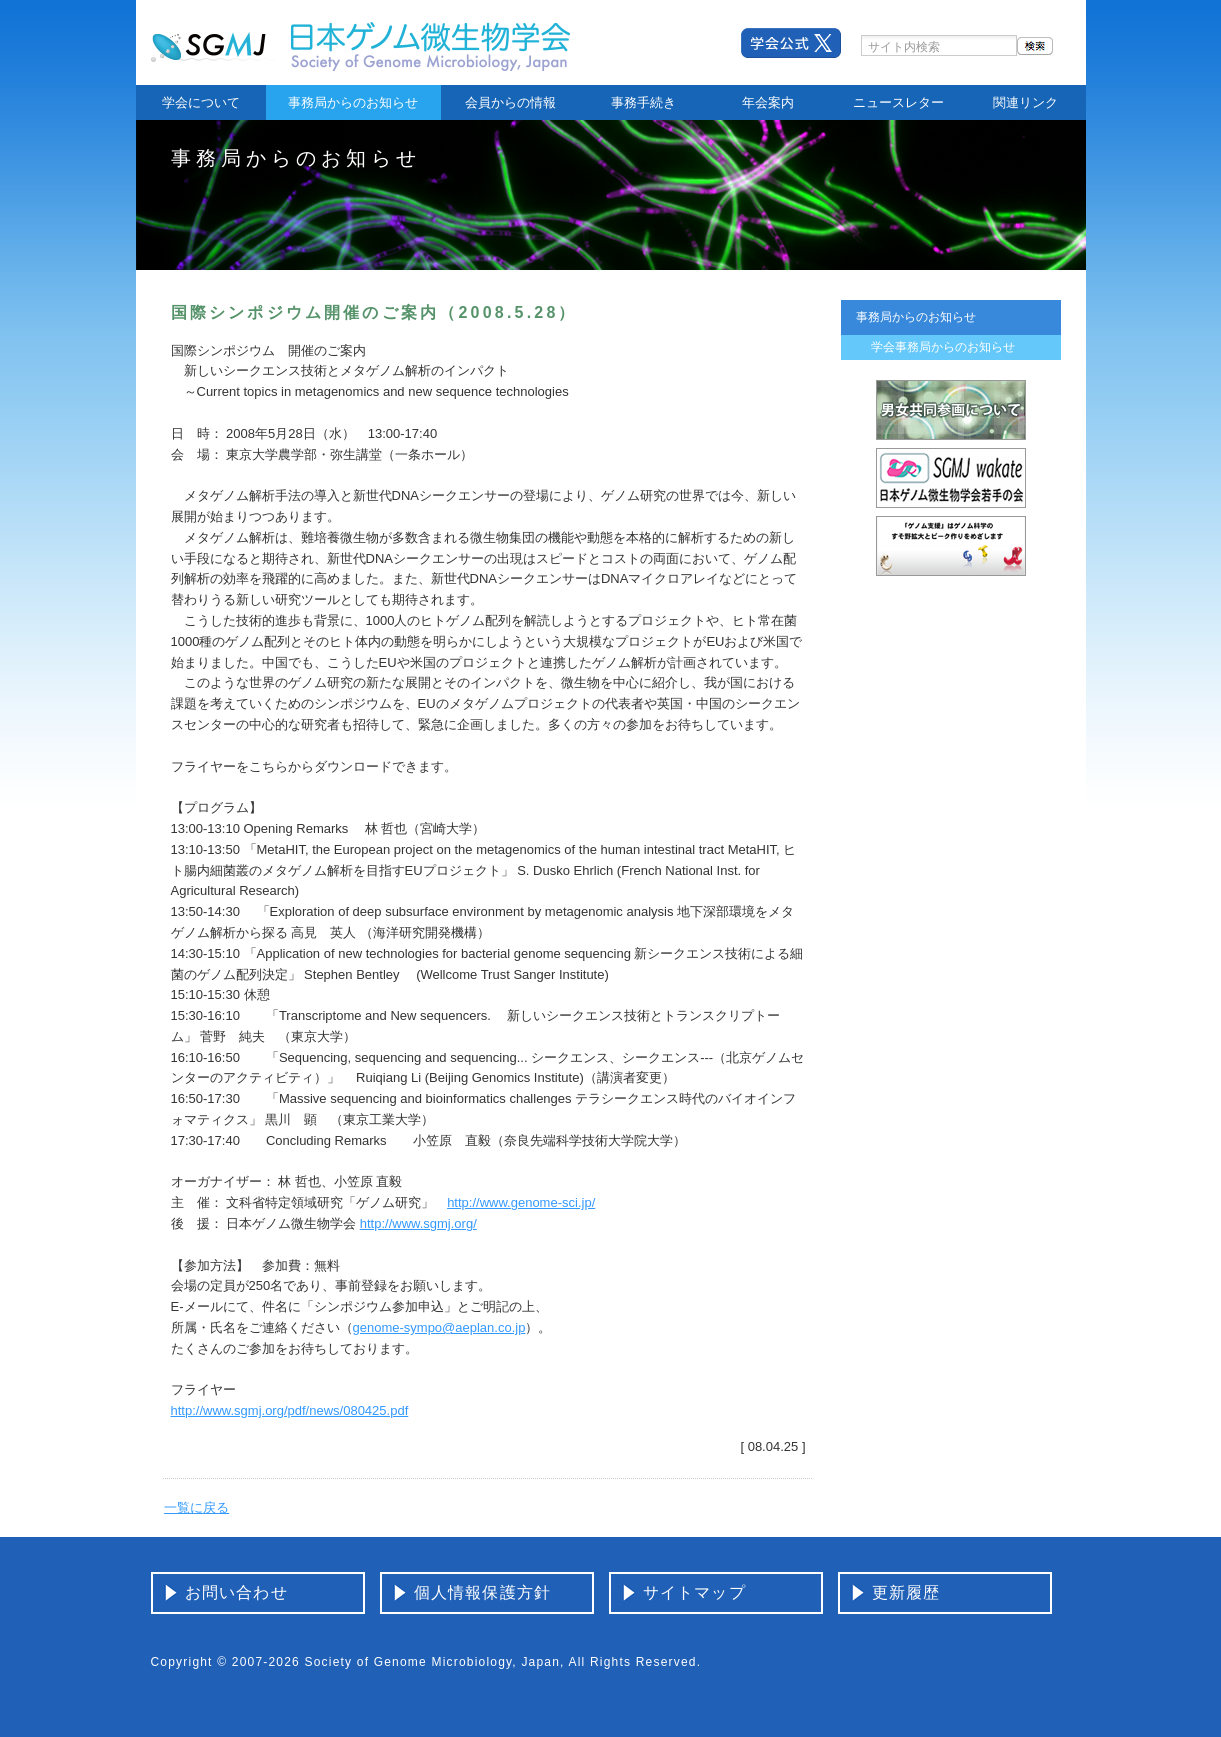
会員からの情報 (510, 102)
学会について (201, 102)
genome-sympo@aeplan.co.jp (439, 1327)
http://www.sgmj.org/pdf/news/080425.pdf (290, 1410)
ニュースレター (898, 102)
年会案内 (768, 102)
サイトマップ (694, 1592)
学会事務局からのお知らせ (943, 347)
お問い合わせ (236, 1592)
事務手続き (643, 102)
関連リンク (1025, 102)
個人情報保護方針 (483, 1592)
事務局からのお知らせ (353, 102)
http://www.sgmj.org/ (418, 1223)
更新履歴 (906, 1592)
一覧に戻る (196, 1507)
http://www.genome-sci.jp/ (521, 1202)
